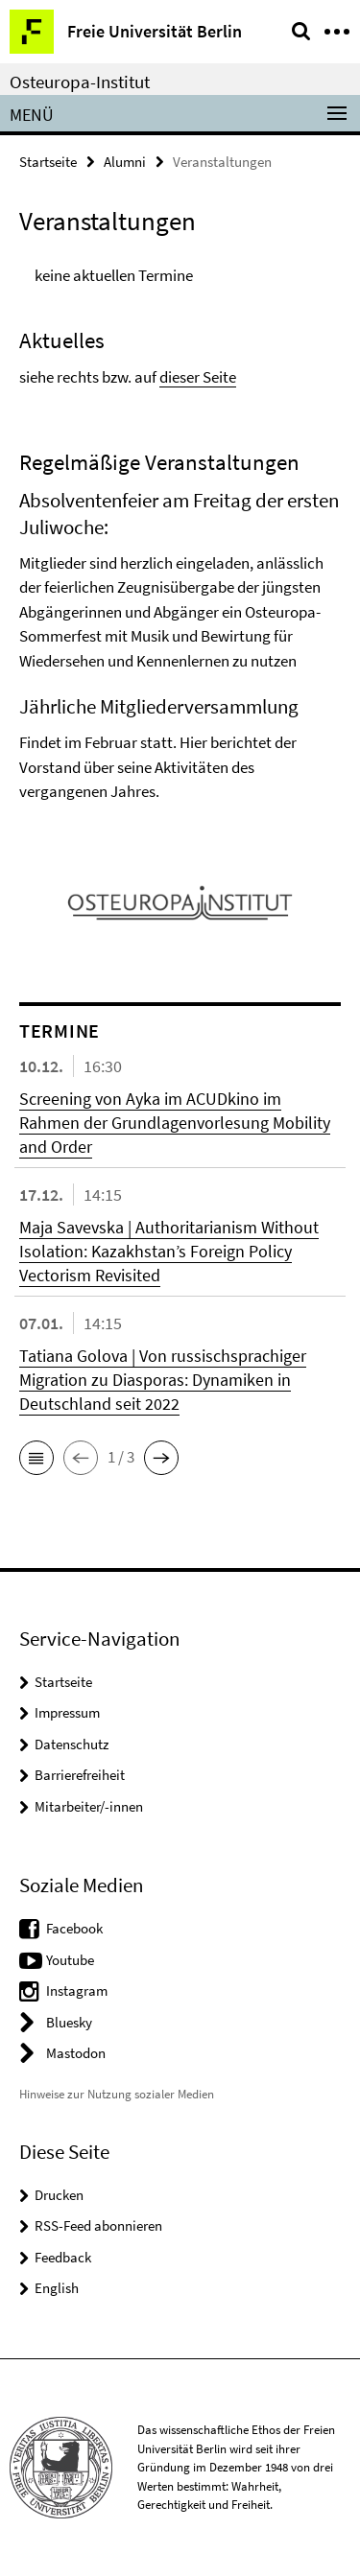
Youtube (70, 1960)
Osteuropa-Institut (80, 81)
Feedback (63, 2257)
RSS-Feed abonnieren (98, 2225)
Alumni (125, 161)
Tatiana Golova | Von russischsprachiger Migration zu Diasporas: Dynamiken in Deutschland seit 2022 (162, 1380)
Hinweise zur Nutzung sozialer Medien (116, 2094)
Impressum (67, 1712)
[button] (36, 1458)
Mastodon (76, 2053)
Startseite (48, 161)
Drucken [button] (59, 2195)
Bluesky (69, 2022)
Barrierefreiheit (80, 1775)
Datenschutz (71, 1744)
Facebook (74, 1928)
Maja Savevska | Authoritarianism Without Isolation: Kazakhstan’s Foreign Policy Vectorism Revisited (169, 1251)
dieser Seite (197, 376)
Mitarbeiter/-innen (89, 1806)
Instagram (77, 1990)
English (57, 2288)
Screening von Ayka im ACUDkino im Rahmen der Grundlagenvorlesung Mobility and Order (174, 1123)
